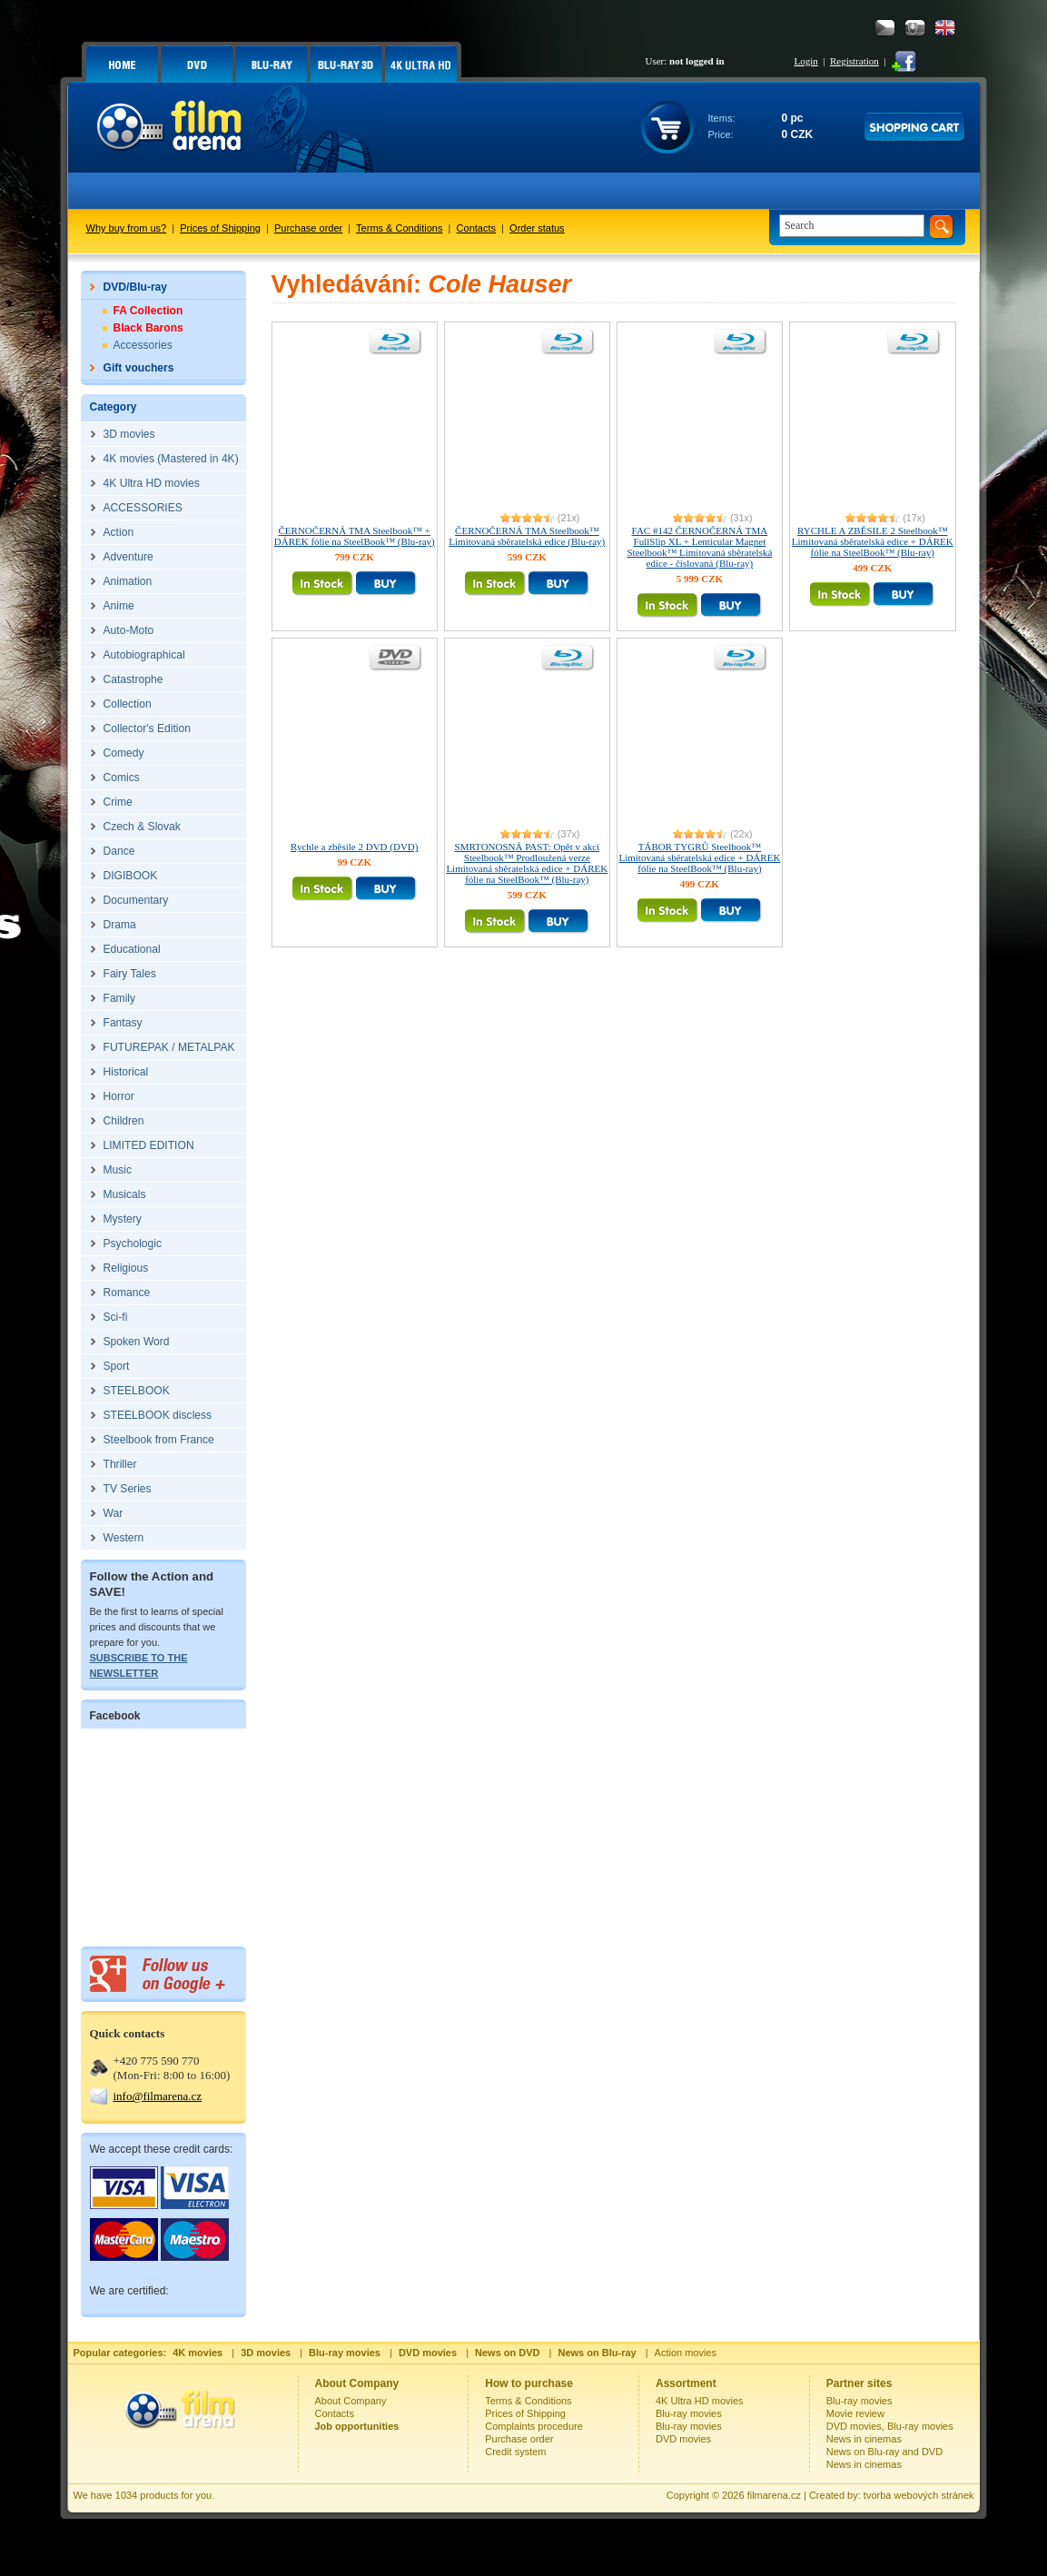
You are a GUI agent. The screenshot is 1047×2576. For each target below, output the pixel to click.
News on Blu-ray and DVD (884, 2451)
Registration (854, 60)
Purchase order (308, 228)
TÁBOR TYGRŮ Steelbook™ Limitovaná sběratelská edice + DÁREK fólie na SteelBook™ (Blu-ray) (699, 857)
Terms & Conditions (399, 228)
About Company (351, 2400)
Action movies (685, 2352)
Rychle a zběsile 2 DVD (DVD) (354, 846)
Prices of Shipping (220, 228)
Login (806, 60)
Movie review (855, 2413)
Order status (537, 228)
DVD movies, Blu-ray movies (889, 2426)
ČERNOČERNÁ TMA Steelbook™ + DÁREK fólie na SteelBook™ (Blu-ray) (354, 536)
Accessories (143, 345)
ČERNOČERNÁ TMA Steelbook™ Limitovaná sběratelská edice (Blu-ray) (527, 536)
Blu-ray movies (689, 2413)
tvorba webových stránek (919, 2495)
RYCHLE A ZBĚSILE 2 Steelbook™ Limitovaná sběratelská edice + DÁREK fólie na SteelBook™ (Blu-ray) (872, 541)
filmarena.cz (774, 2495)
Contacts (476, 228)
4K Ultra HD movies (700, 2400)
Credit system (515, 2451)
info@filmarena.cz (158, 2096)
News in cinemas (864, 2438)
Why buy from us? (126, 228)
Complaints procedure (534, 2426)
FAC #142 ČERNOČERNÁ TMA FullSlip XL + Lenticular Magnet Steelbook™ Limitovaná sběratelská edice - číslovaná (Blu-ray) (699, 547)
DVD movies (683, 2438)
